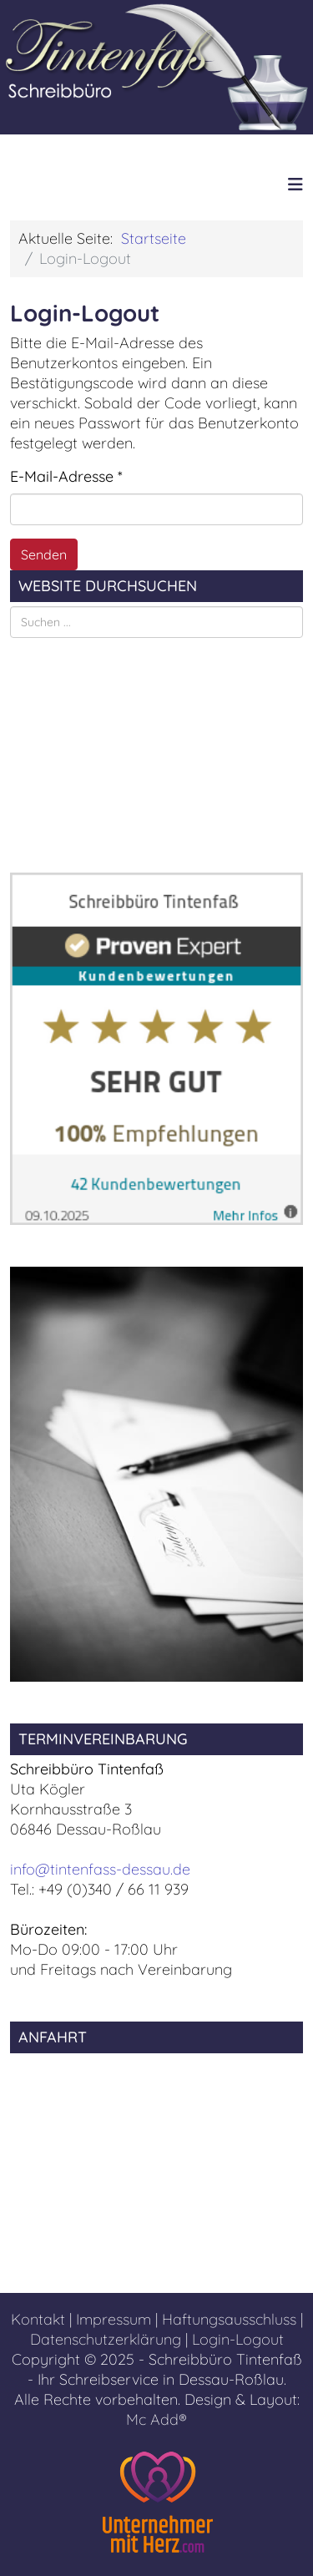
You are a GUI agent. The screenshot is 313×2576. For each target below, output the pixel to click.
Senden (44, 554)
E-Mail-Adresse (66, 476)
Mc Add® (156, 2419)
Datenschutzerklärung (105, 2339)
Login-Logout (238, 2339)
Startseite (153, 238)
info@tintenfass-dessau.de (100, 1869)
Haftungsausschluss (229, 2319)
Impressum (113, 2319)
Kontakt (38, 2319)
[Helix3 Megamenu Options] (295, 184)
